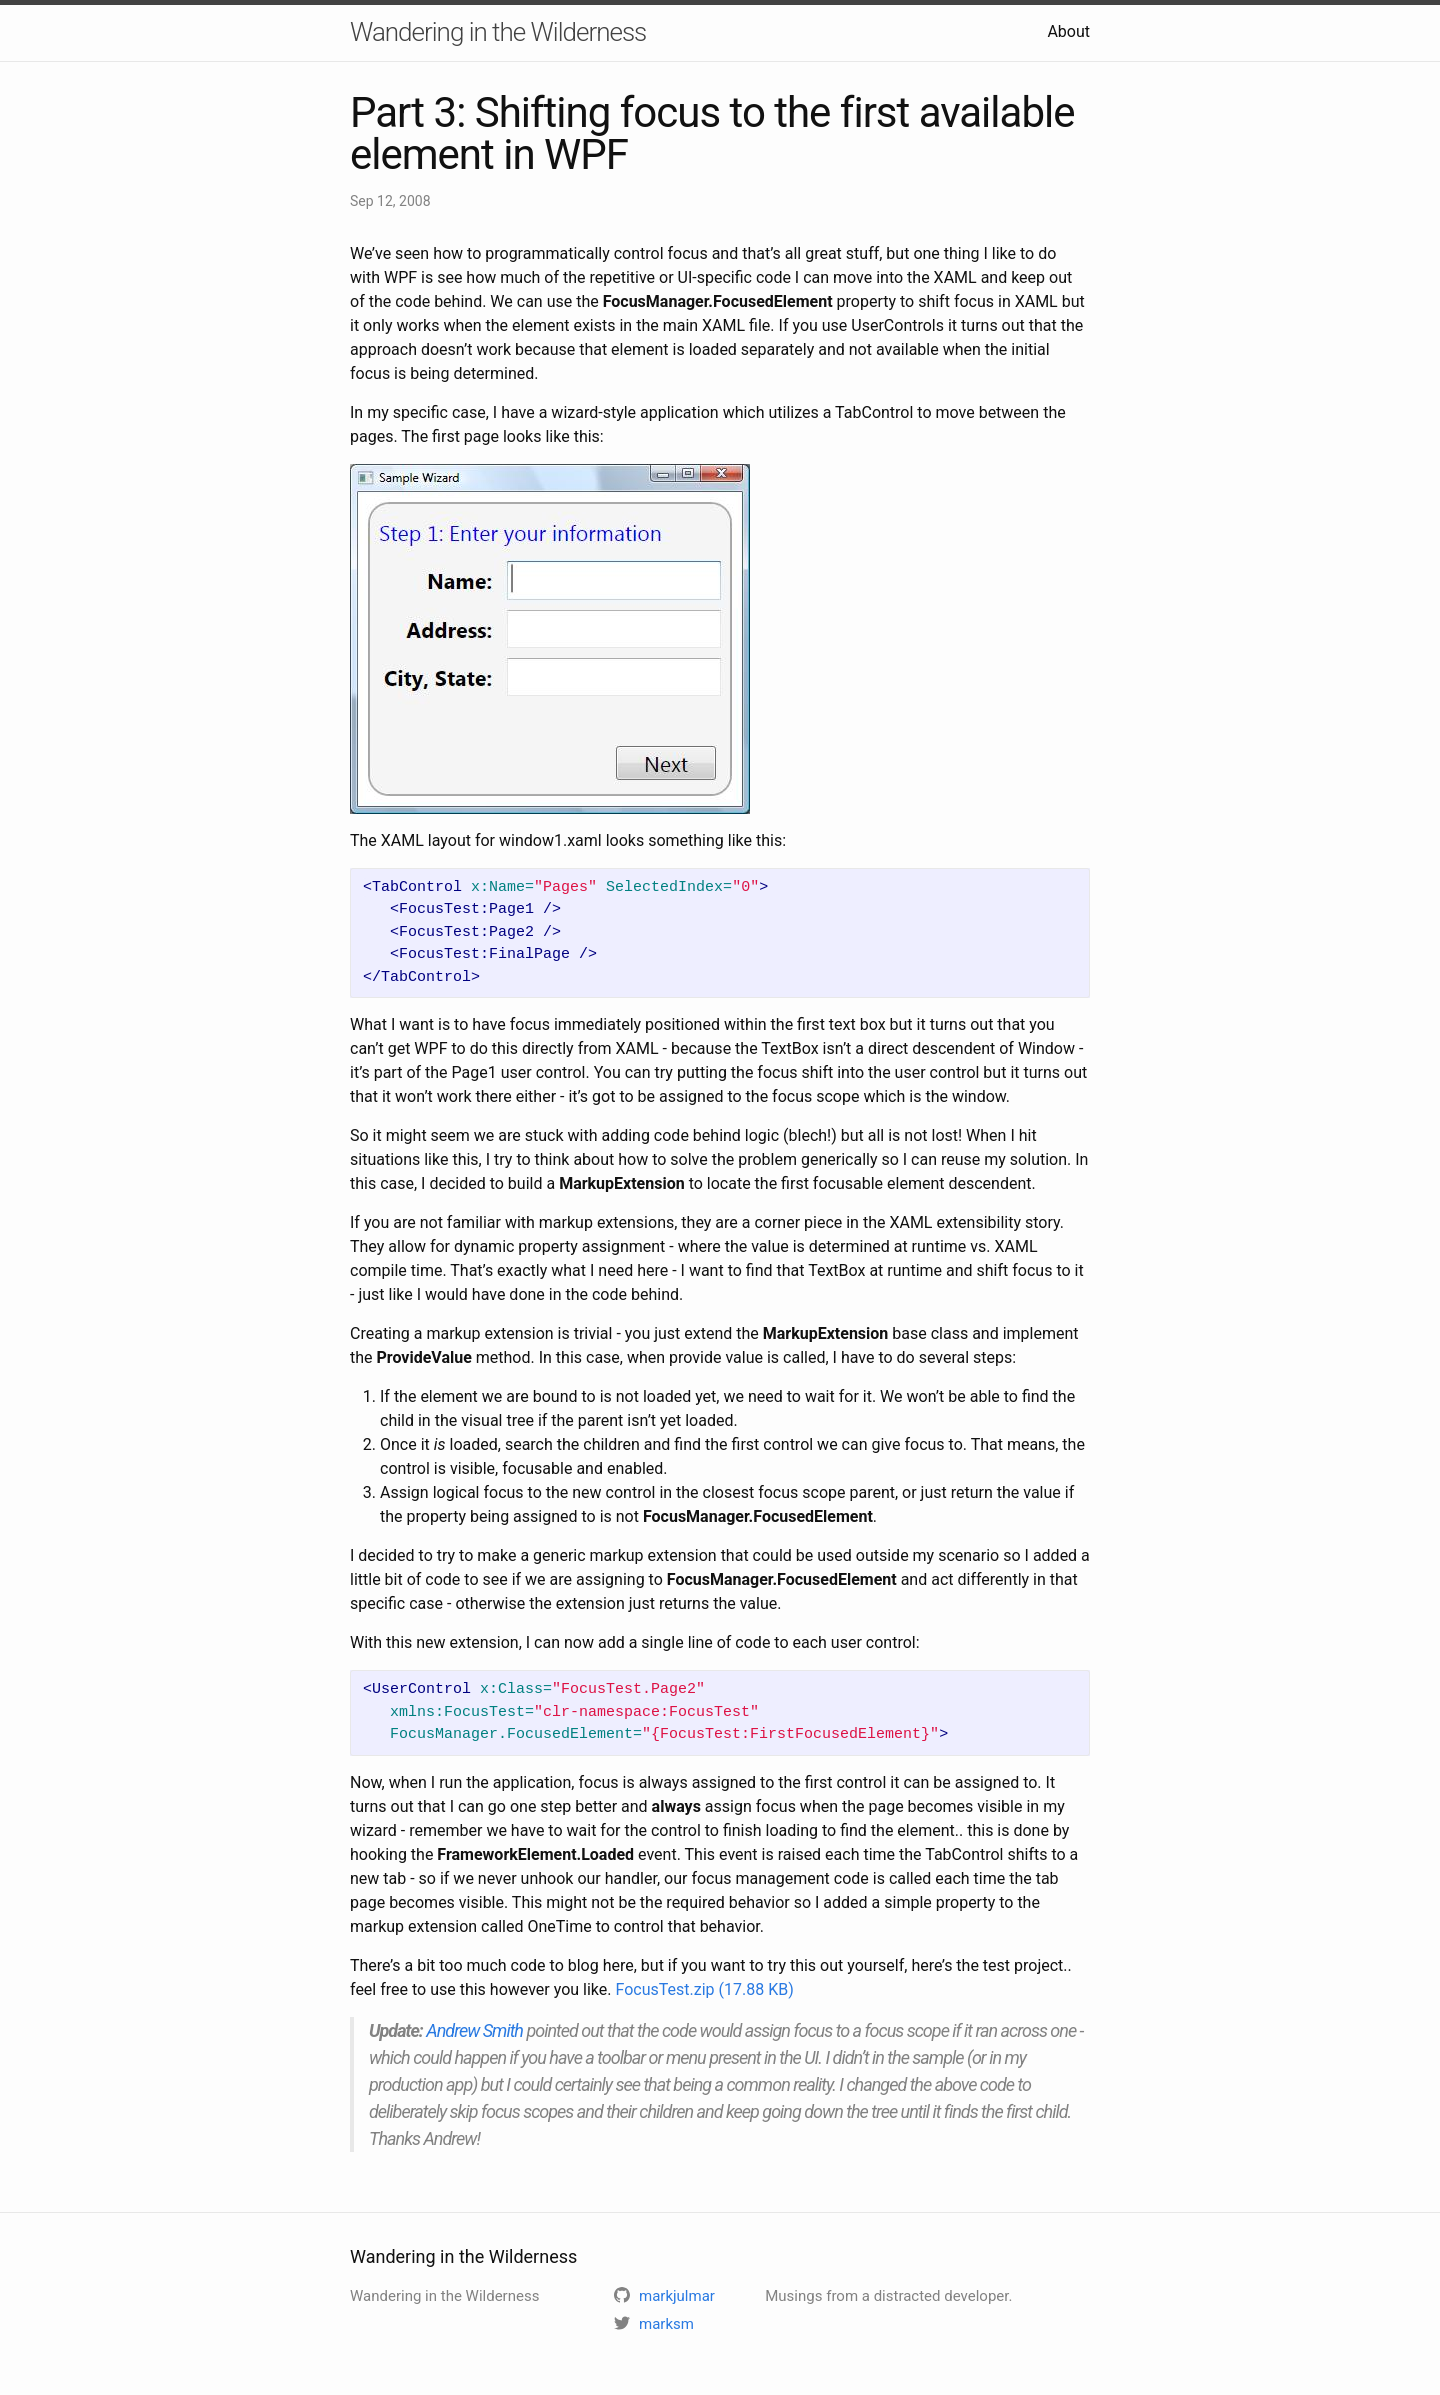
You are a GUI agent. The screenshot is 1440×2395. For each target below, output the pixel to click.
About (1068, 31)
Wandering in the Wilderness (498, 32)
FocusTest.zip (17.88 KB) (704, 1989)
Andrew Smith (474, 2030)
